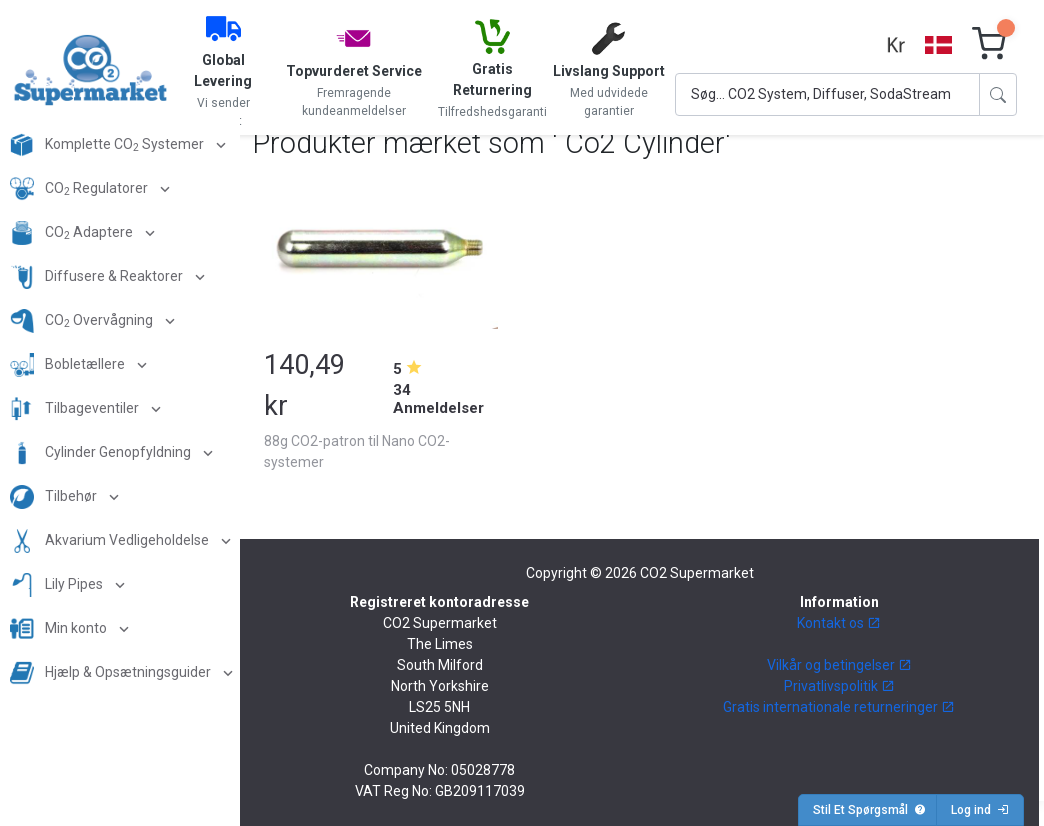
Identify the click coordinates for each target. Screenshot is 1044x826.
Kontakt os (839, 623)
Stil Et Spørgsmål (869, 810)
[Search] (827, 94)
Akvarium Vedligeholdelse (111, 541)
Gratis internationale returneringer (839, 707)
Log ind (980, 810)
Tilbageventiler (76, 409)
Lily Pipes (58, 585)
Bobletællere (69, 365)
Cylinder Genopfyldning (102, 453)
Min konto (60, 629)
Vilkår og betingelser (839, 665)
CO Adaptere (73, 233)
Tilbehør (55, 497)
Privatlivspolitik (839, 686)
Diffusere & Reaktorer (98, 277)
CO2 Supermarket (697, 573)
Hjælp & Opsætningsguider (112, 673)
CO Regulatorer (80, 189)
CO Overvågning (83, 321)
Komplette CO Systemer (108, 145)
